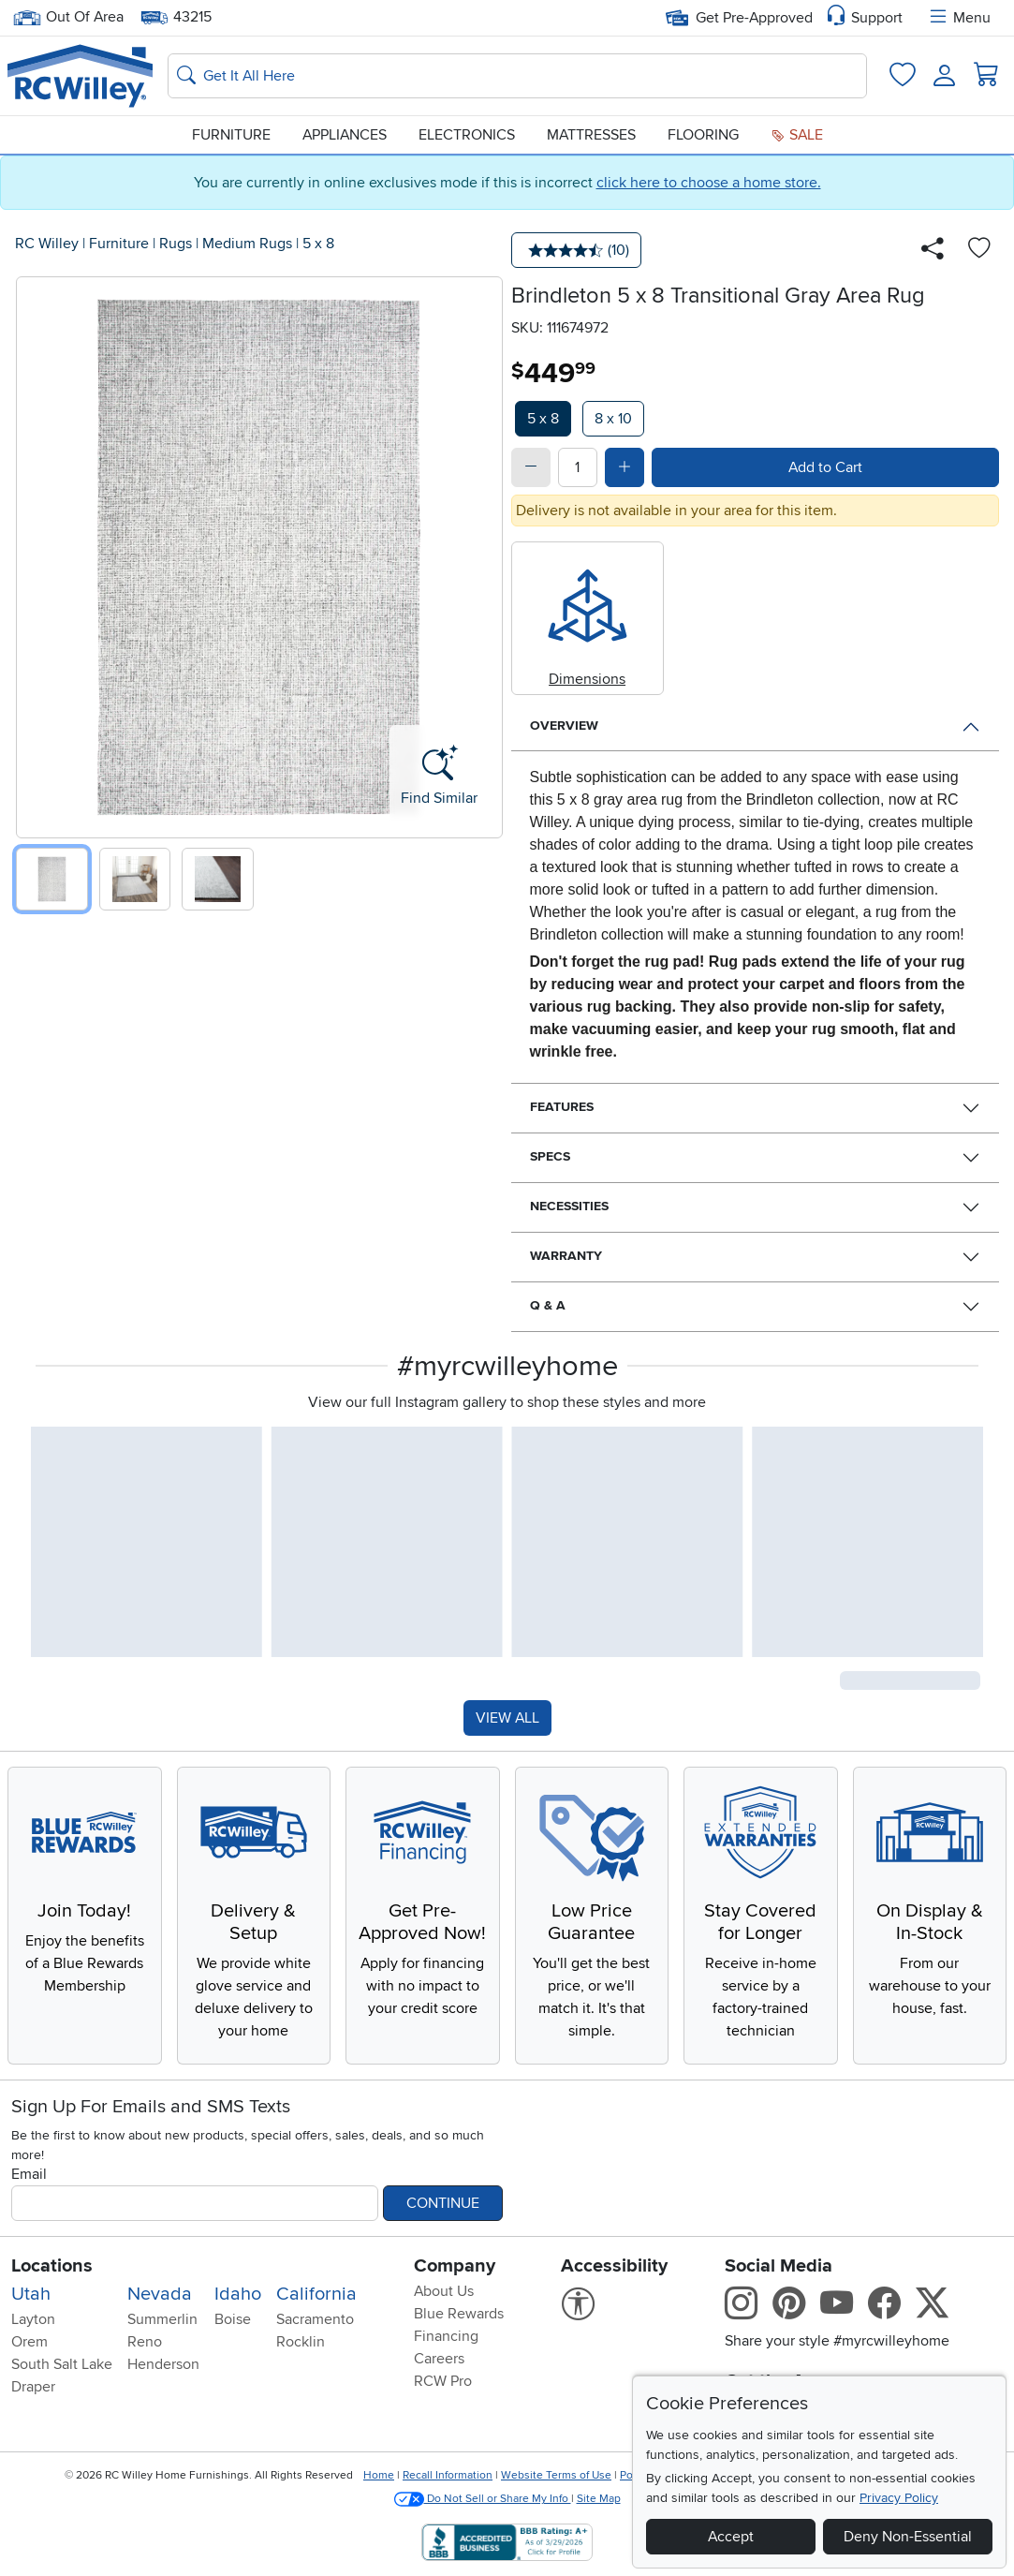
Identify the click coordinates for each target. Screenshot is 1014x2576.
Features (562, 1107)
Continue (442, 2203)
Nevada (159, 2294)
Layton (33, 2319)
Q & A (548, 1305)
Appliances (344, 135)
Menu (959, 18)
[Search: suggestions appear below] (517, 75)
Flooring (703, 135)
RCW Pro (443, 2381)
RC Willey (47, 243)
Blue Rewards (459, 2313)
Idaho (237, 2294)
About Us (444, 2291)
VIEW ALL (507, 1718)
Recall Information (447, 2475)
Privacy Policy (899, 2498)
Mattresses (591, 135)
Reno (144, 2341)
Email (29, 2174)
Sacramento (315, 2319)
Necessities (569, 1206)
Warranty (566, 1256)
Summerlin (162, 2319)
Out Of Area (68, 17)
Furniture (231, 135)
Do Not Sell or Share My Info (482, 2499)
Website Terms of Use (556, 2475)
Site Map (599, 2499)
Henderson (163, 2364)
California (316, 2294)
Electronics (467, 135)
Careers (439, 2358)
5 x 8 (318, 243)
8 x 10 (613, 418)
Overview (564, 725)
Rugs (175, 243)
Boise (232, 2319)
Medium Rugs (247, 243)
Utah (31, 2294)
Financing (446, 2336)
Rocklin (300, 2341)
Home (378, 2475)
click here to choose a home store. (708, 182)
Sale (797, 135)
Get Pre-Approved (739, 18)
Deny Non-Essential (908, 2536)
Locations (52, 2266)
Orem (29, 2341)
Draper (33, 2386)
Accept (731, 2536)
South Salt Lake (61, 2364)
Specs (550, 1156)
